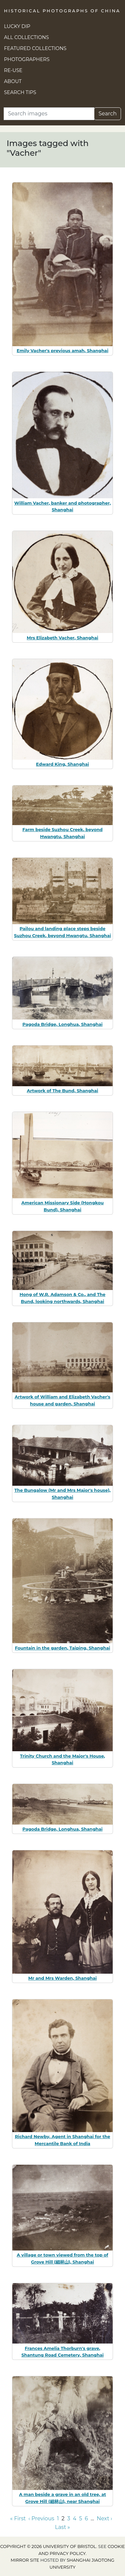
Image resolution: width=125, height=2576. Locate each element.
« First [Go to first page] (18, 2518)
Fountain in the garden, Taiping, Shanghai (62, 1648)
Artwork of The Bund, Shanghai (62, 1090)
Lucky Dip (17, 26)
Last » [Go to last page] (62, 2527)
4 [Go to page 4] (75, 2518)
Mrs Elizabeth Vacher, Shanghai (62, 637)
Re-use (13, 70)
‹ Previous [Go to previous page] (41, 2518)
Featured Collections (35, 48)
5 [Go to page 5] (80, 2518)
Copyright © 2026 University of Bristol (48, 2546)
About (13, 81)
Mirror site (25, 2560)
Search (107, 113)
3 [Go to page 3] (68, 2518)
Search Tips (20, 92)
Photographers (27, 59)
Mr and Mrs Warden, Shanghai (62, 1978)
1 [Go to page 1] (58, 2518)
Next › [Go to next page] (104, 2518)
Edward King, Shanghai (62, 764)
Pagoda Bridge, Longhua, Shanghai (62, 1024)
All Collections (26, 37)
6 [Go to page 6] (86, 2518)
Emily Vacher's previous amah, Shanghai (62, 350)
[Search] (49, 113)
